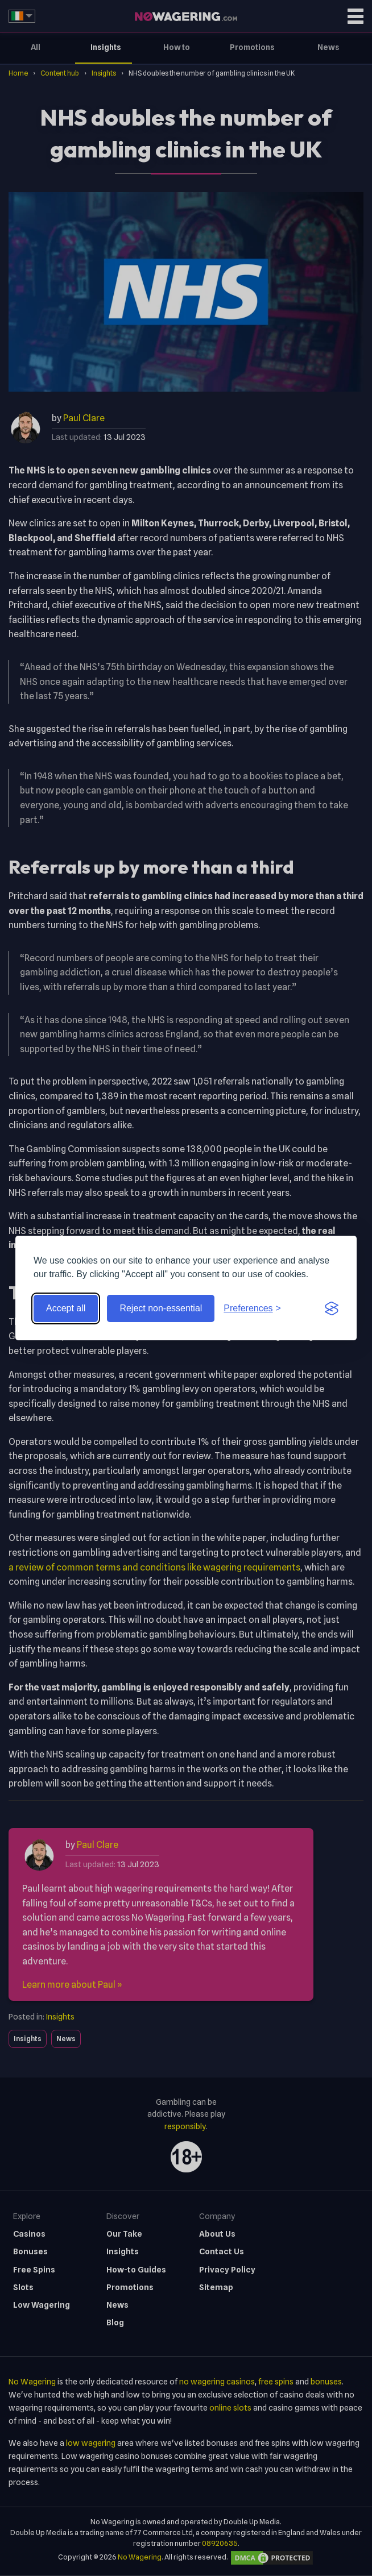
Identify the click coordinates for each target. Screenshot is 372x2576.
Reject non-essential (160, 1308)
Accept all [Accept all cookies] (65, 1308)
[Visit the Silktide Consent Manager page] (331, 1308)
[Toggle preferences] (252, 1308)
